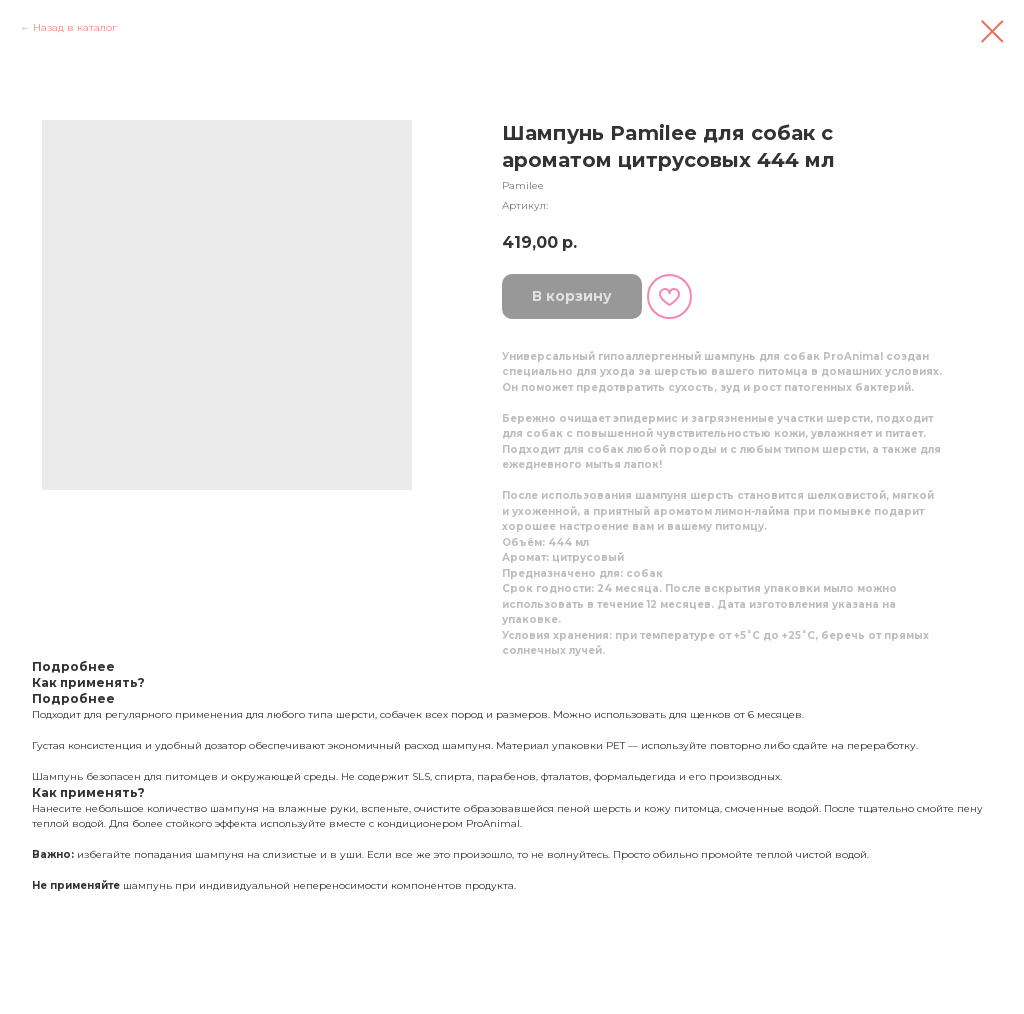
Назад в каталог (75, 27)
